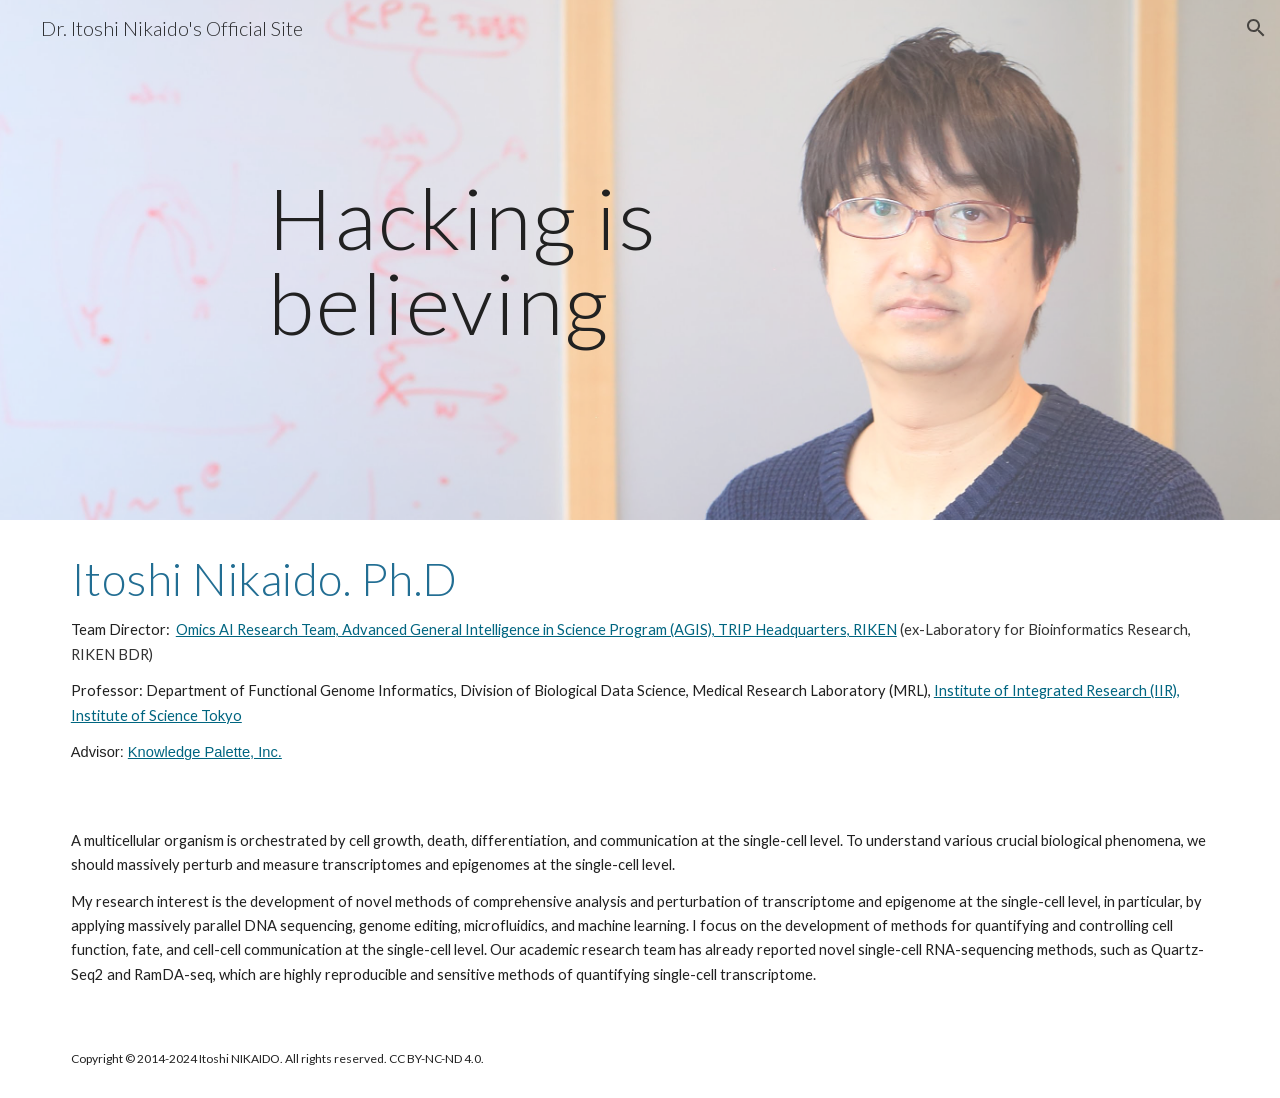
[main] (640, 260)
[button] (1256, 28)
